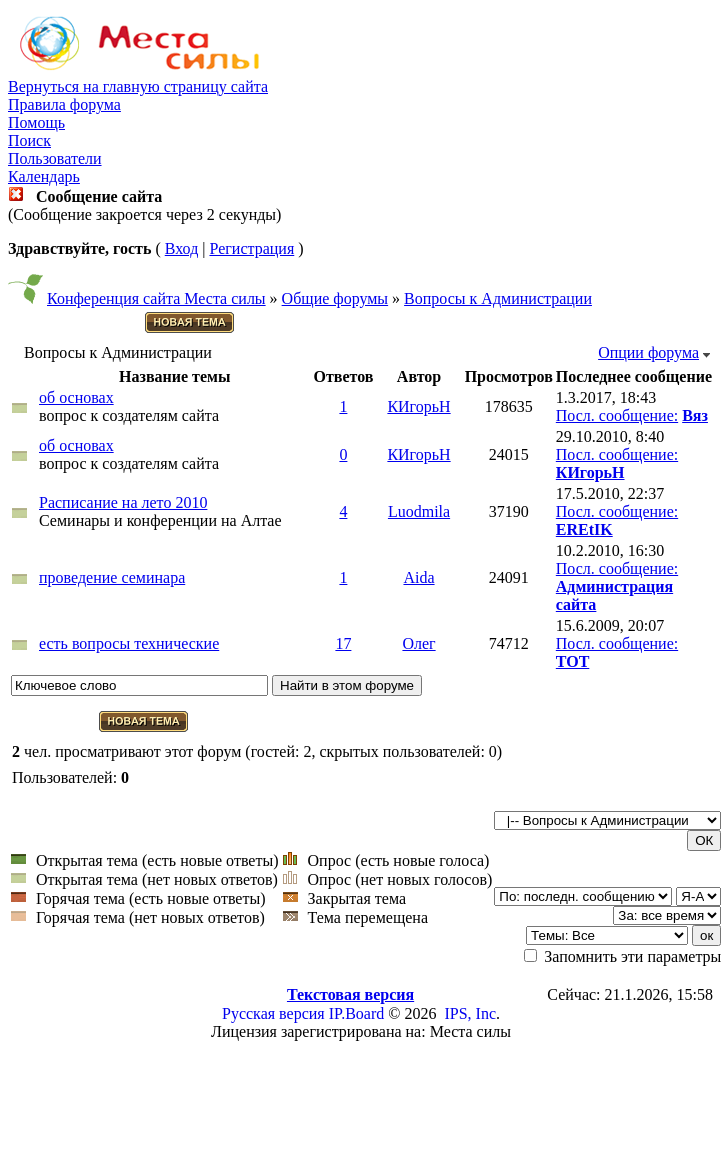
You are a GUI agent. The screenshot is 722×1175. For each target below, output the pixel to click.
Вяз (695, 415)
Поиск (29, 140)
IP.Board (357, 1013)
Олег (418, 643)
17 (343, 643)
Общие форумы (335, 298)
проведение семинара (112, 577)
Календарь (44, 176)
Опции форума (648, 352)
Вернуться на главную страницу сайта (138, 86)
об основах (76, 397)
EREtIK (584, 529)
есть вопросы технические (129, 643)
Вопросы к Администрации (498, 298)
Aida (418, 577)
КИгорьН (418, 406)
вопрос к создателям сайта (129, 415)
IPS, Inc (470, 1013)
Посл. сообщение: (617, 415)
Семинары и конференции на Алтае (160, 520)
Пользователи (55, 158)
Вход (182, 248)
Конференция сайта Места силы (156, 298)
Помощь (36, 122)
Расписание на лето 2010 (123, 502)
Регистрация (251, 248)
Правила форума (64, 104)
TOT (573, 661)
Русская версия (273, 1013)
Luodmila (419, 511)
